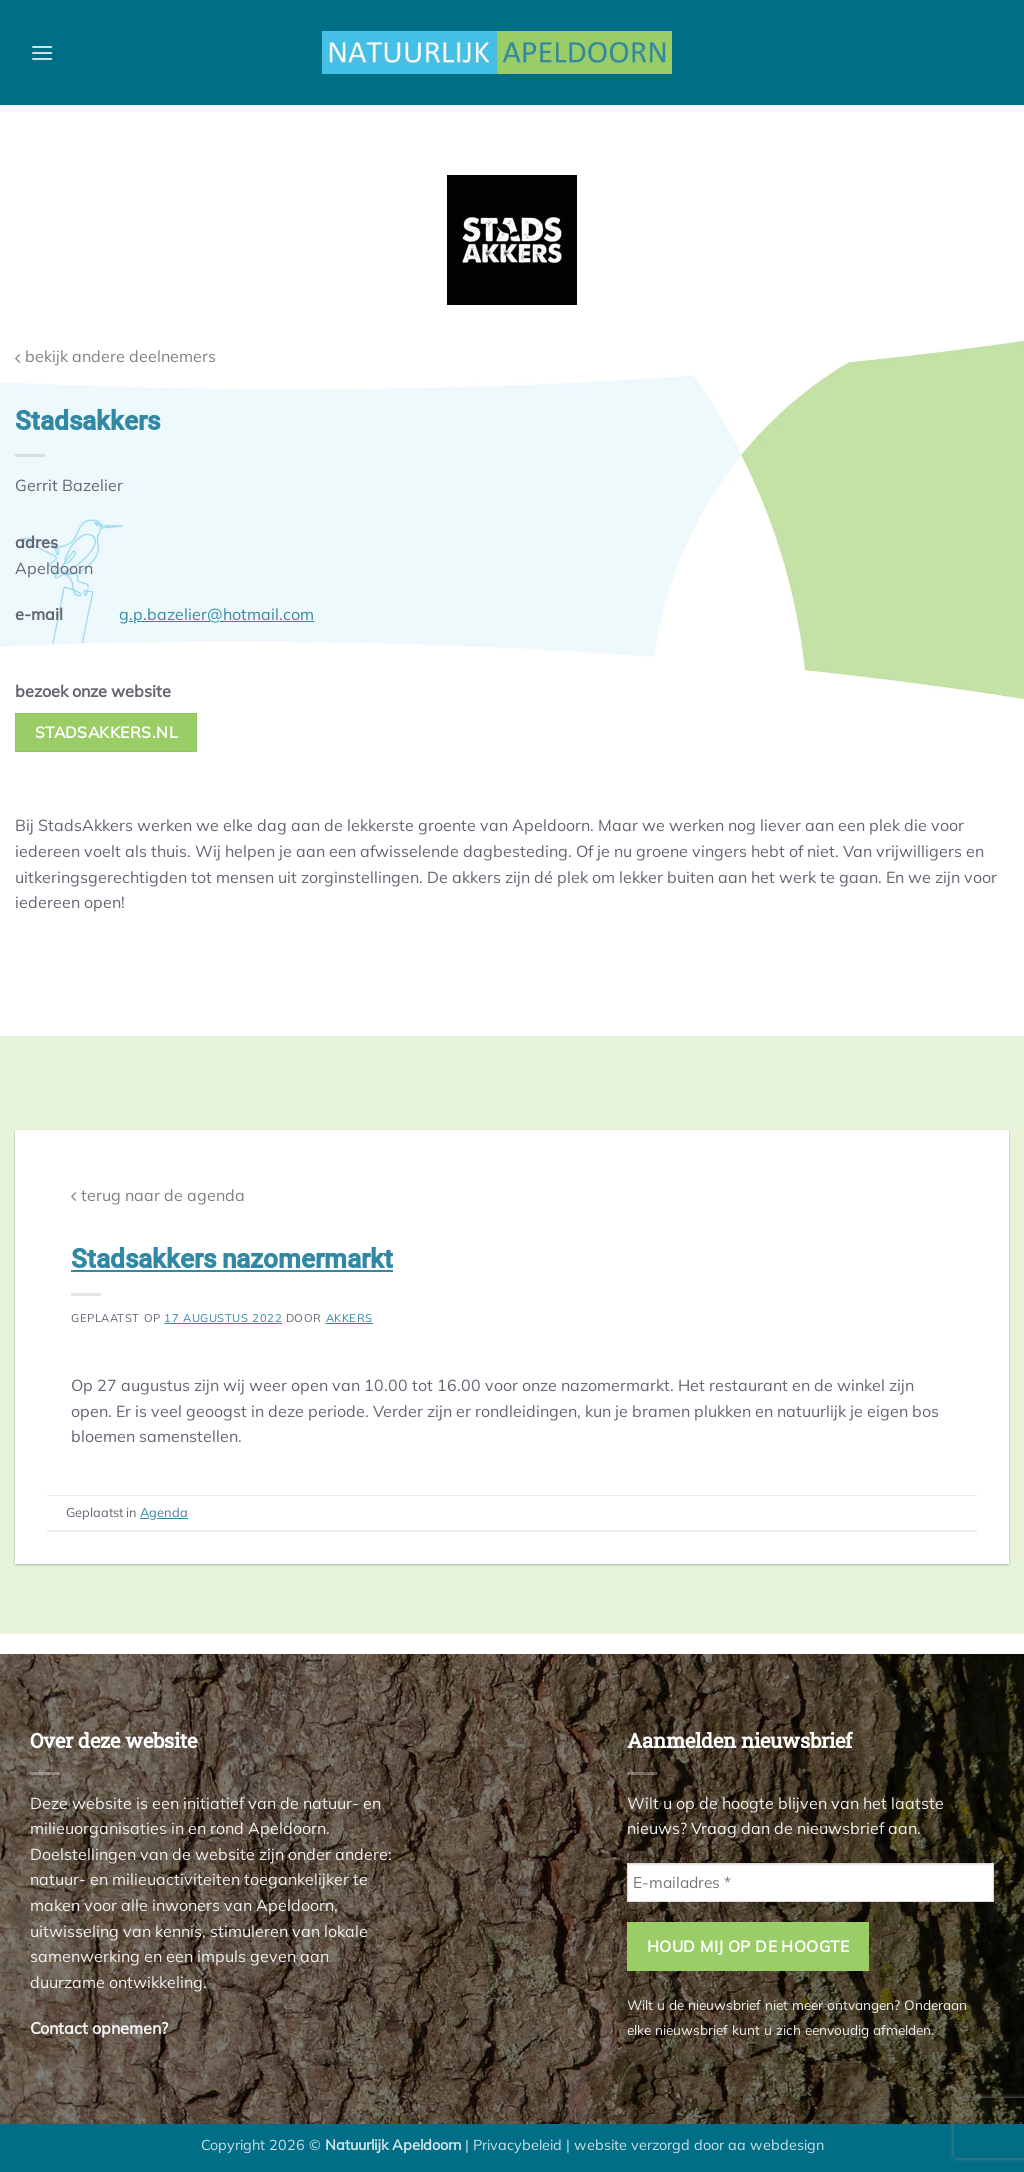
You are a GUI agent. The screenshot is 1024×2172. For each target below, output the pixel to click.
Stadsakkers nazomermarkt (232, 1259)
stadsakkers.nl (106, 732)
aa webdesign (776, 2145)
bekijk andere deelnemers (115, 356)
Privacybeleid (517, 2145)
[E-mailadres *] (810, 1882)
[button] (42, 52)
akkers (349, 1318)
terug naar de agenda (158, 1195)
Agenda (164, 1512)
